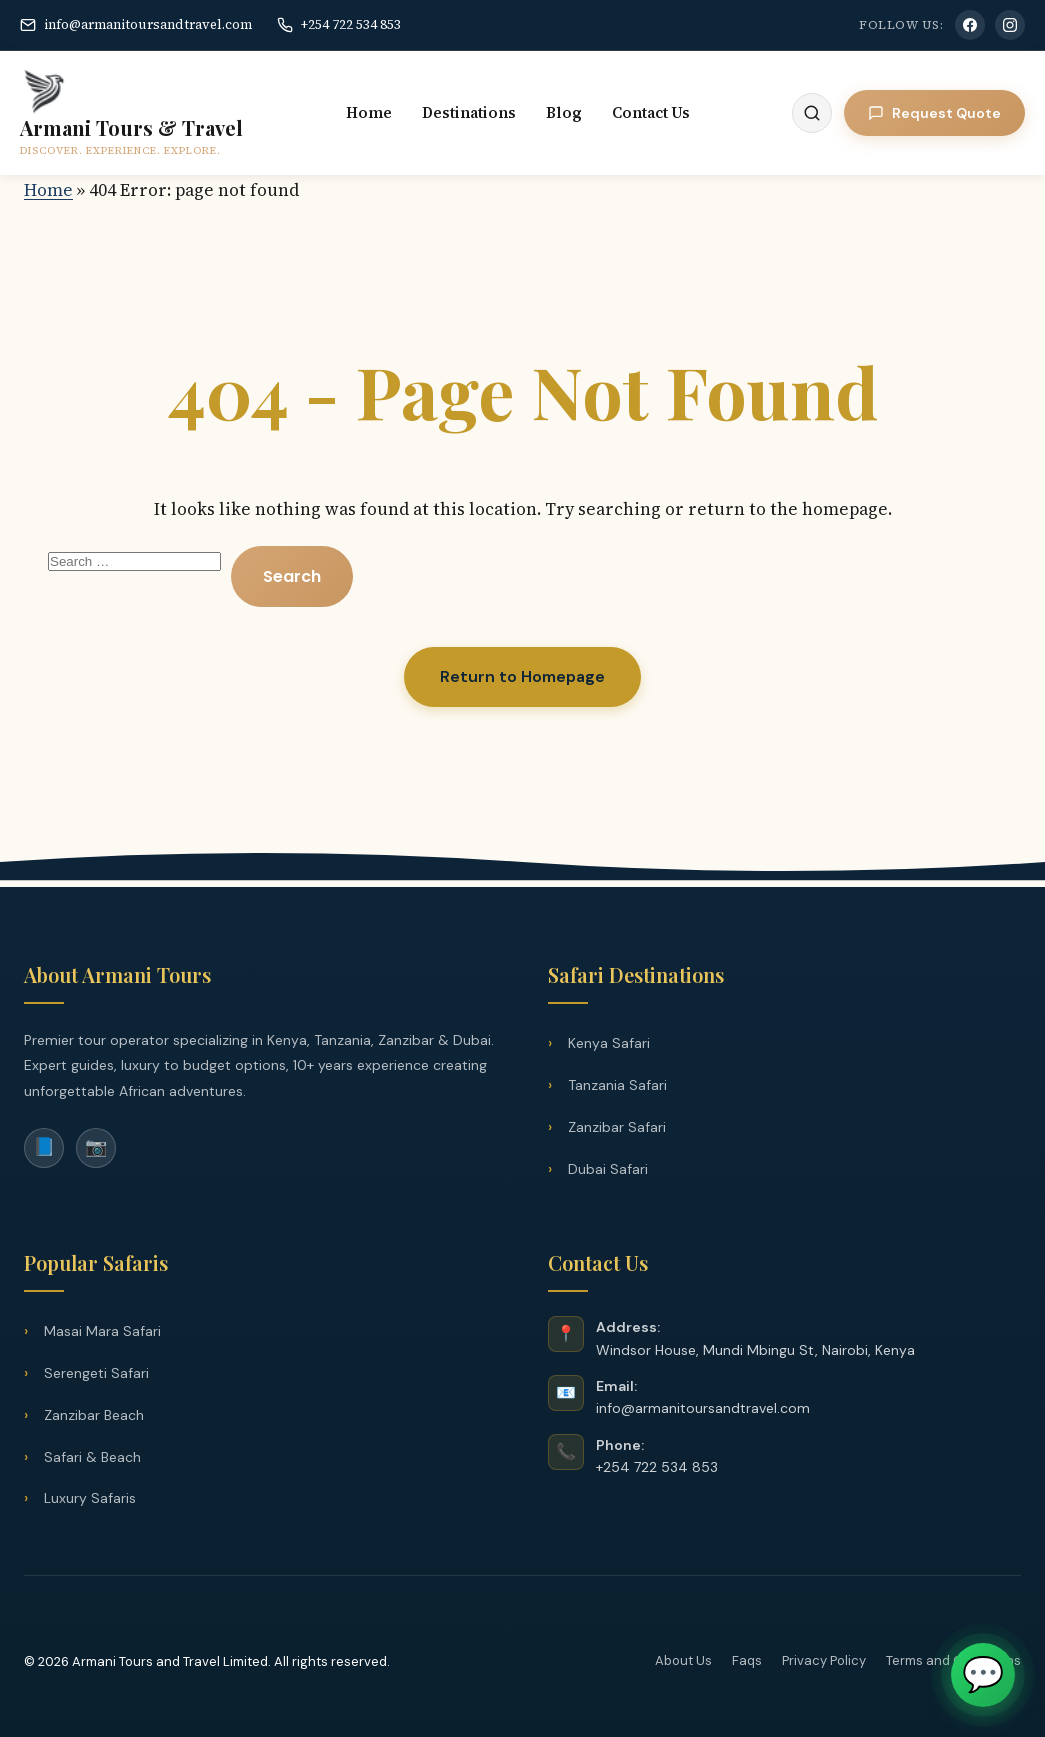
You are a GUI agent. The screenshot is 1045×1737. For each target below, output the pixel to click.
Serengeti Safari (96, 1373)
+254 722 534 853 (339, 24)
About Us (683, 1660)
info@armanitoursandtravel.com (136, 24)
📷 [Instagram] (96, 1147)
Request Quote (934, 113)
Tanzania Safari (617, 1085)
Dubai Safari (608, 1169)
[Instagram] (1010, 25)
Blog (564, 112)
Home (369, 112)
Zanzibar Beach (94, 1415)
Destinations (469, 112)
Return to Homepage (522, 676)
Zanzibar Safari (617, 1127)
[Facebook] (970, 25)
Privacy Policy (824, 1660)
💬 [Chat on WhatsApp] (983, 1674)
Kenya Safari (609, 1043)
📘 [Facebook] (44, 1147)
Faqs (747, 1660)
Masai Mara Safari (102, 1331)
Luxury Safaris (90, 1498)
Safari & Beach (92, 1457)
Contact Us (651, 112)
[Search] (812, 113)
